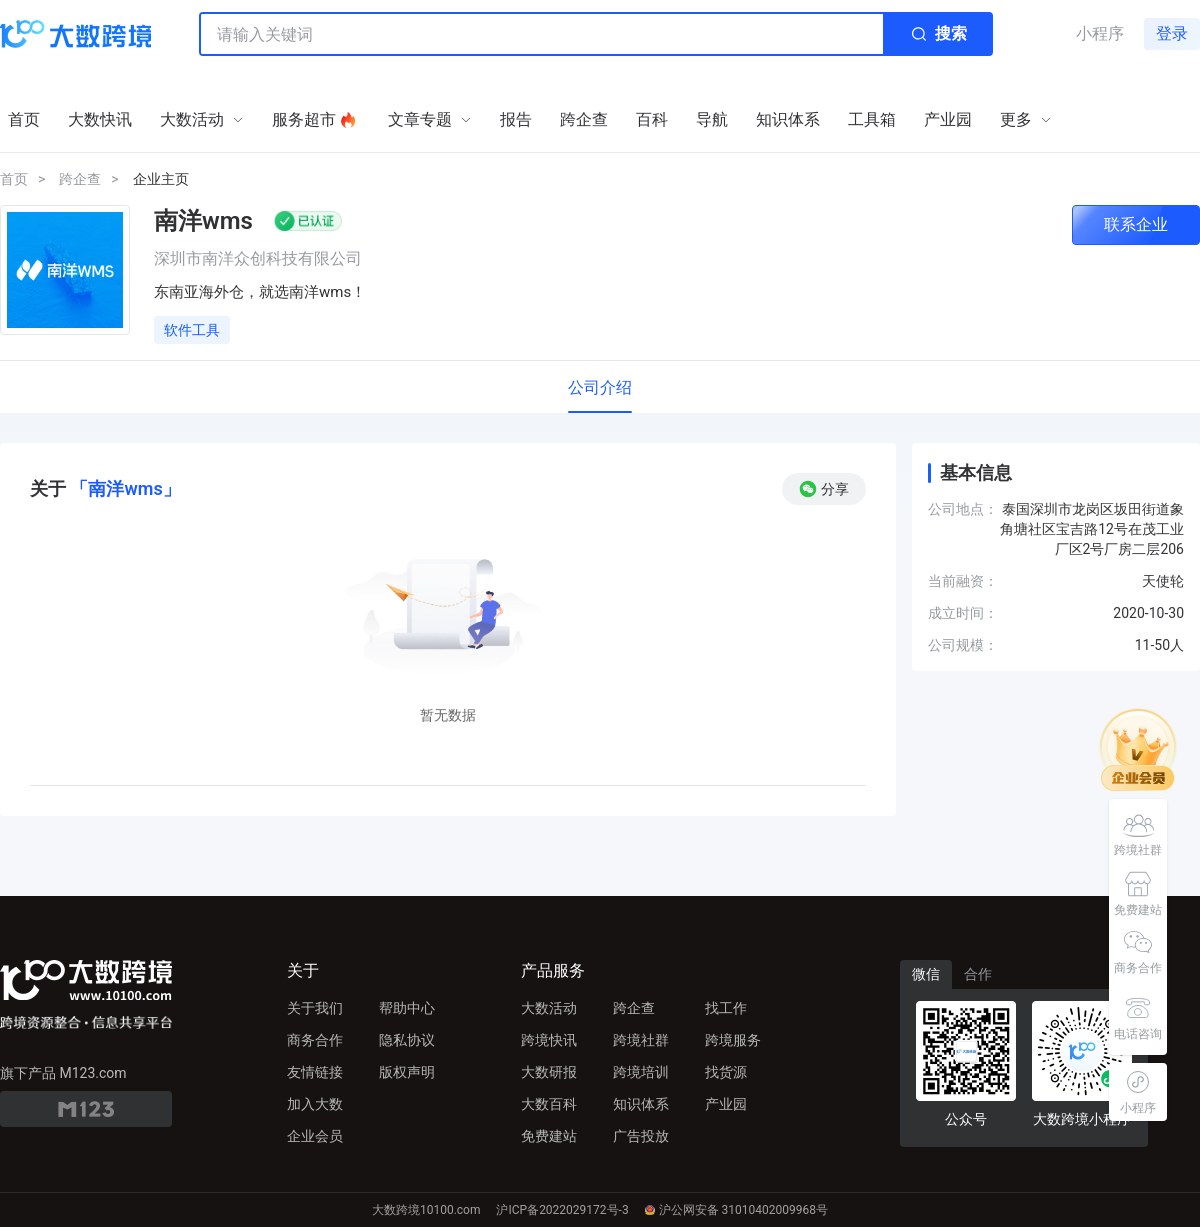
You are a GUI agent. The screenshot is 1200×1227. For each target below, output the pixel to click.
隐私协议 (407, 1040)
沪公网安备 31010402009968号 (736, 1210)
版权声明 (407, 1072)
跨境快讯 (549, 1040)
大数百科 (549, 1104)
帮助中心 (407, 1008)
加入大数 (315, 1104)
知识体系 (641, 1104)
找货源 (726, 1072)
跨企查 (80, 179)
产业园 (726, 1104)
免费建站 (549, 1136)
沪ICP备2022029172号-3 (562, 1210)
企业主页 (161, 179)
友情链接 (315, 1072)
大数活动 (549, 1008)
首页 (14, 179)
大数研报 (549, 1072)
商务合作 (315, 1040)
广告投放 (641, 1136)
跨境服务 (733, 1040)
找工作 (726, 1008)
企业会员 (315, 1136)
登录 (1172, 33)
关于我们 (315, 1008)
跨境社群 (641, 1040)
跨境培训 (641, 1072)
